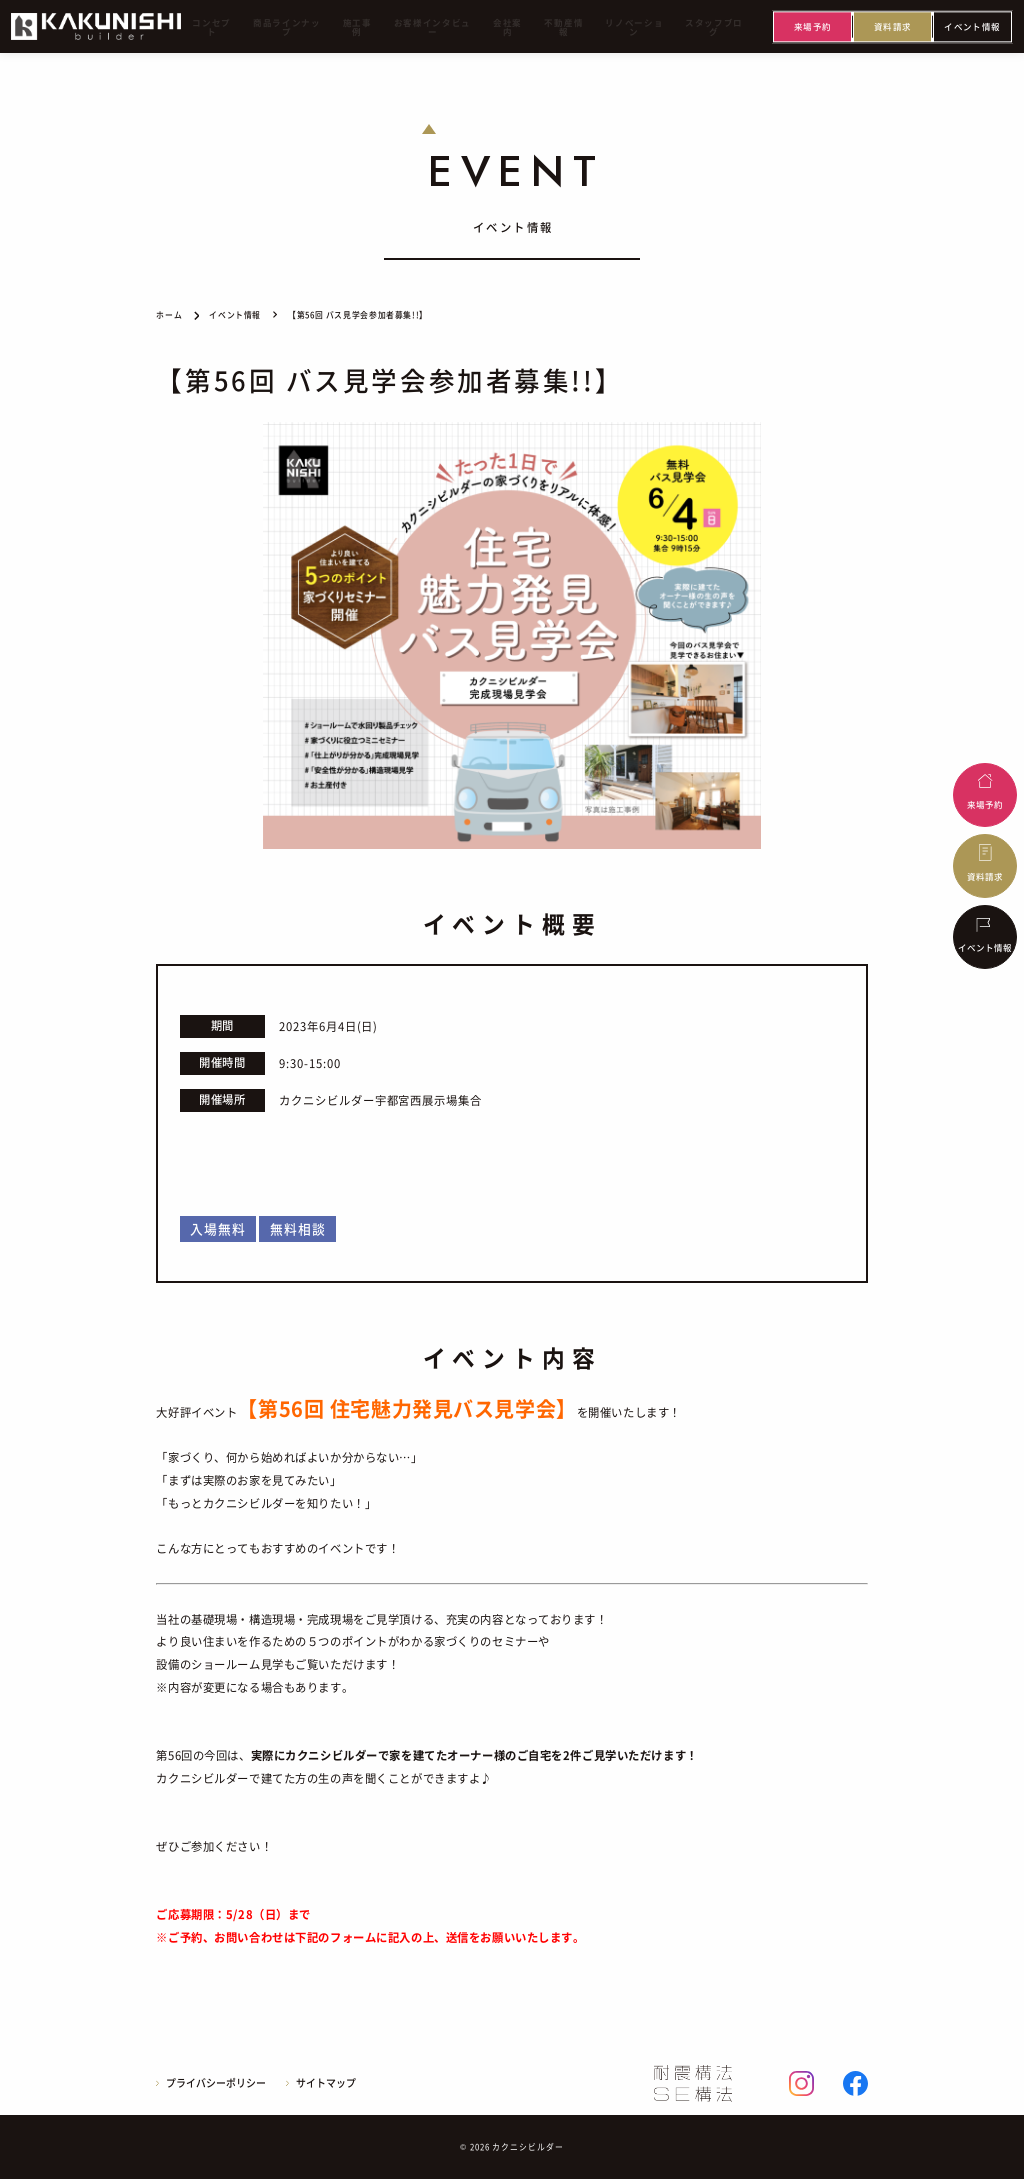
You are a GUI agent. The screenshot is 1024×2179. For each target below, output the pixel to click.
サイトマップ (326, 2083)
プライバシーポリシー (216, 2083)
